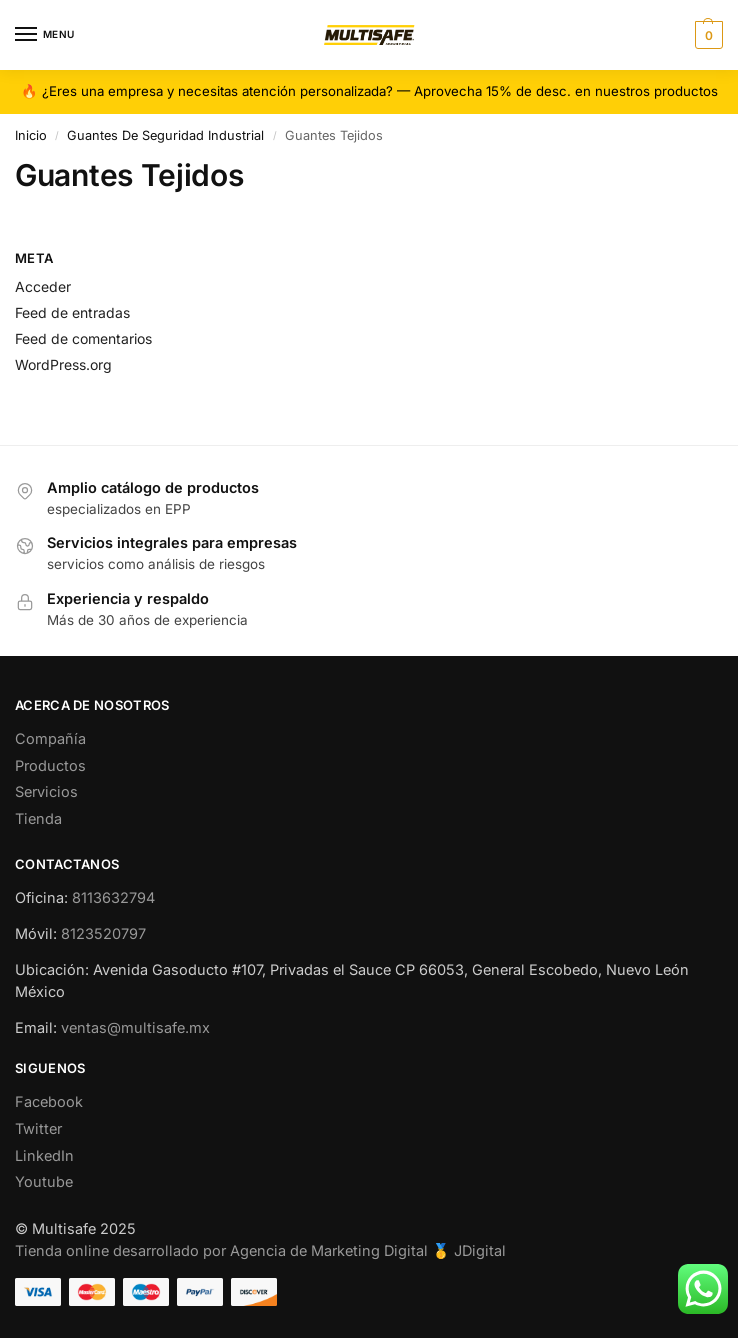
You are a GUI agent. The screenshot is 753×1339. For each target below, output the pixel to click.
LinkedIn (44, 1155)
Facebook (49, 1101)
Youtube (44, 1181)
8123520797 (103, 933)
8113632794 (113, 897)
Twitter (38, 1128)
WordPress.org (63, 364)
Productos (50, 765)
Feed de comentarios (83, 338)
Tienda (38, 818)
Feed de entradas (72, 312)
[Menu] (45, 35)
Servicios (46, 791)
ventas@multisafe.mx (135, 1027)
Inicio (31, 135)
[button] (706, 35)
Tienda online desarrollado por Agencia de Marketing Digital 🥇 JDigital (260, 1250)
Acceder (43, 286)
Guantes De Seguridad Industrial (165, 135)
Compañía (50, 738)
